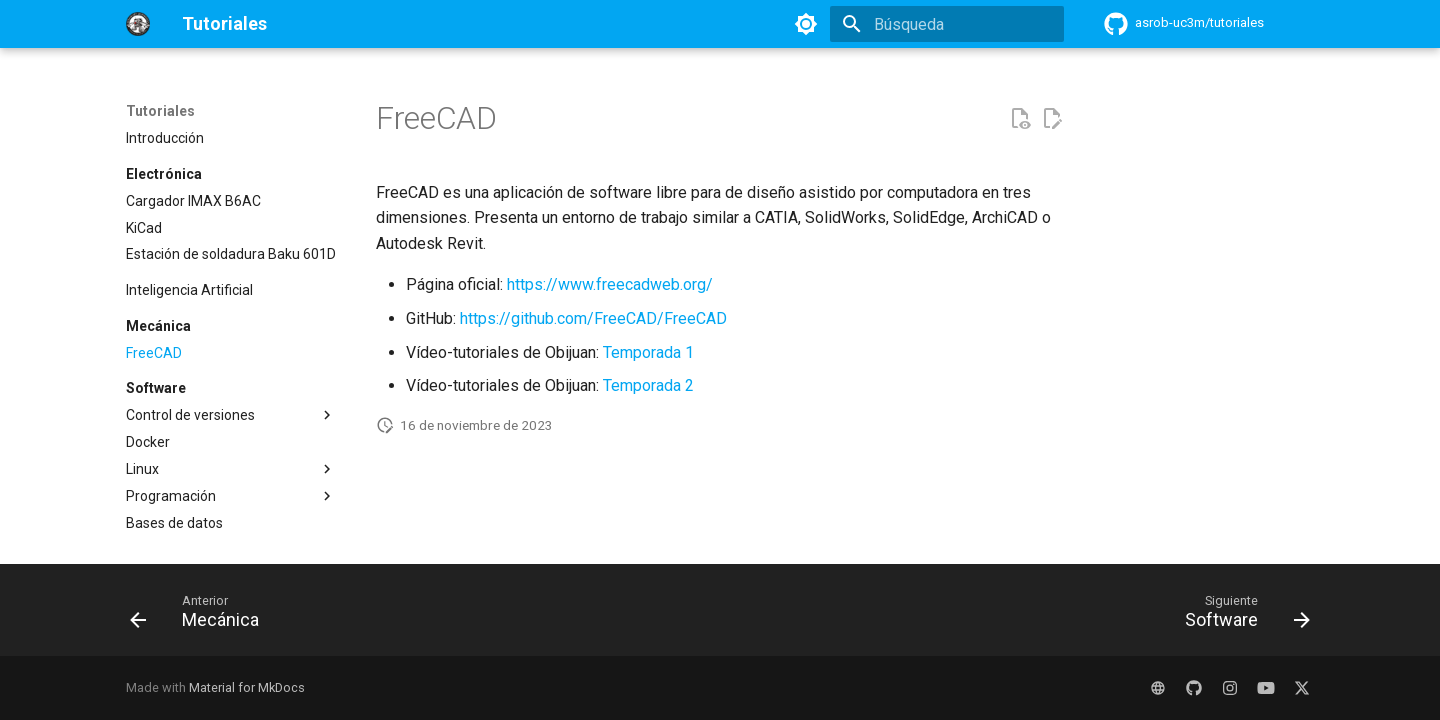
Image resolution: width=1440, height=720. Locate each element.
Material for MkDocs (247, 687)
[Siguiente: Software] (1241, 616)
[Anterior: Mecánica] (201, 616)
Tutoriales (160, 111)
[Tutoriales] (138, 24)
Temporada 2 (648, 385)
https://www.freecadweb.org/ (610, 284)
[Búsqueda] (947, 24)
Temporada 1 (648, 352)
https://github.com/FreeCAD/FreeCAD (593, 318)
